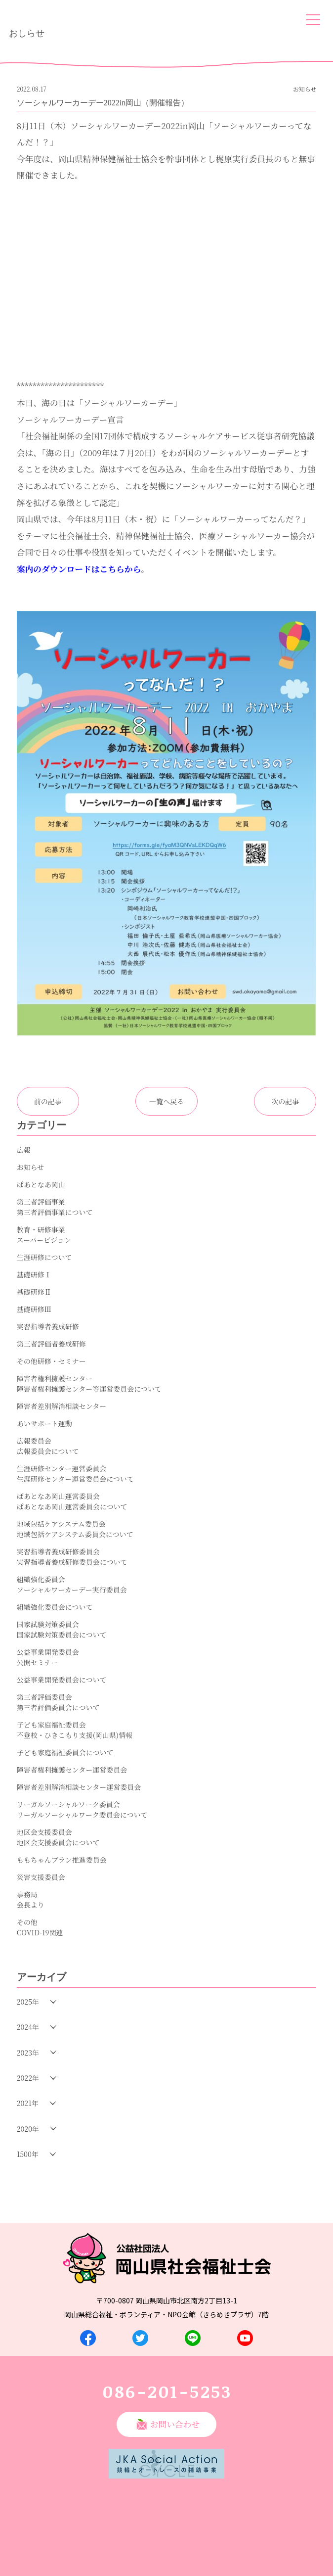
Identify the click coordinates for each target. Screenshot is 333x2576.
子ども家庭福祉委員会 (51, 1725)
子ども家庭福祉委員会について (65, 1752)
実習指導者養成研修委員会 (58, 1551)
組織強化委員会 (41, 1579)
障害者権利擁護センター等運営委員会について (89, 1389)
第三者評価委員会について (58, 1707)
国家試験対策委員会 (48, 1624)
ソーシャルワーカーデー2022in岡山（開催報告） (103, 102)
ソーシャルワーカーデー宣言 (70, 419)
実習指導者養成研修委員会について (72, 1562)
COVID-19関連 (40, 1932)
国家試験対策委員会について (62, 1634)
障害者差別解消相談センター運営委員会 (79, 1787)
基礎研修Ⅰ (34, 1274)
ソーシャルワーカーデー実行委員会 (72, 1589)
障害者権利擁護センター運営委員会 (72, 1770)
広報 (24, 1150)
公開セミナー (37, 1662)
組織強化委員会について (55, 1607)
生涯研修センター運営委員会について (75, 1479)
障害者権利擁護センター (54, 1378)
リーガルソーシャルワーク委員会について (82, 1815)
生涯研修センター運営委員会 (61, 1468)
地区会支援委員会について (58, 1842)
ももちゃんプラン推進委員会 (62, 1860)
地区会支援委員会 (44, 1832)
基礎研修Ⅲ (34, 1309)
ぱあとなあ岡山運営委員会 (58, 1496)
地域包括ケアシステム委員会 (61, 1524)
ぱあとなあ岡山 (41, 1184)
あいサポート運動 (44, 1423)
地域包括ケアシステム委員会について (75, 1534)
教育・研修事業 (41, 1229)
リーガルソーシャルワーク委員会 (68, 1804)
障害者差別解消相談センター (61, 1406)
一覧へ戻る (166, 1101)
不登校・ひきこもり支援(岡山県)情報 (74, 1735)
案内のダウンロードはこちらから (79, 569)
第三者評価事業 (41, 1202)
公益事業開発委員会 (48, 1652)
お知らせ (30, 1167)
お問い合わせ (175, 2424)
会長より (30, 1905)
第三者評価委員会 (44, 1697)
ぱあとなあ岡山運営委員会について (72, 1506)
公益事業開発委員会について (62, 1680)
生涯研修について (44, 1257)
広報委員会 (34, 1441)
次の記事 (285, 1101)
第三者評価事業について (55, 1212)
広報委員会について (48, 1451)
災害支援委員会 (41, 1877)
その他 (27, 1922)
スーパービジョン (44, 1240)
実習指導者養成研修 (48, 1326)
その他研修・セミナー (51, 1361)
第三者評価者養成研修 (51, 1344)
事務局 (27, 1894)
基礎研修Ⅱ (34, 1292)
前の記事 (48, 1101)
